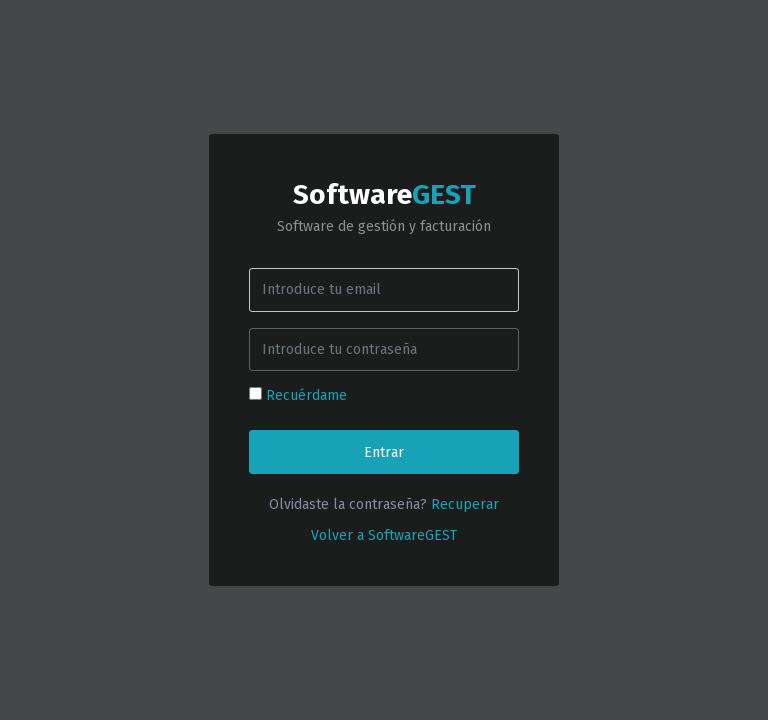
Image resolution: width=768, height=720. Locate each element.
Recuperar (465, 504)
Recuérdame (306, 395)
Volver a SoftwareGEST (384, 535)
